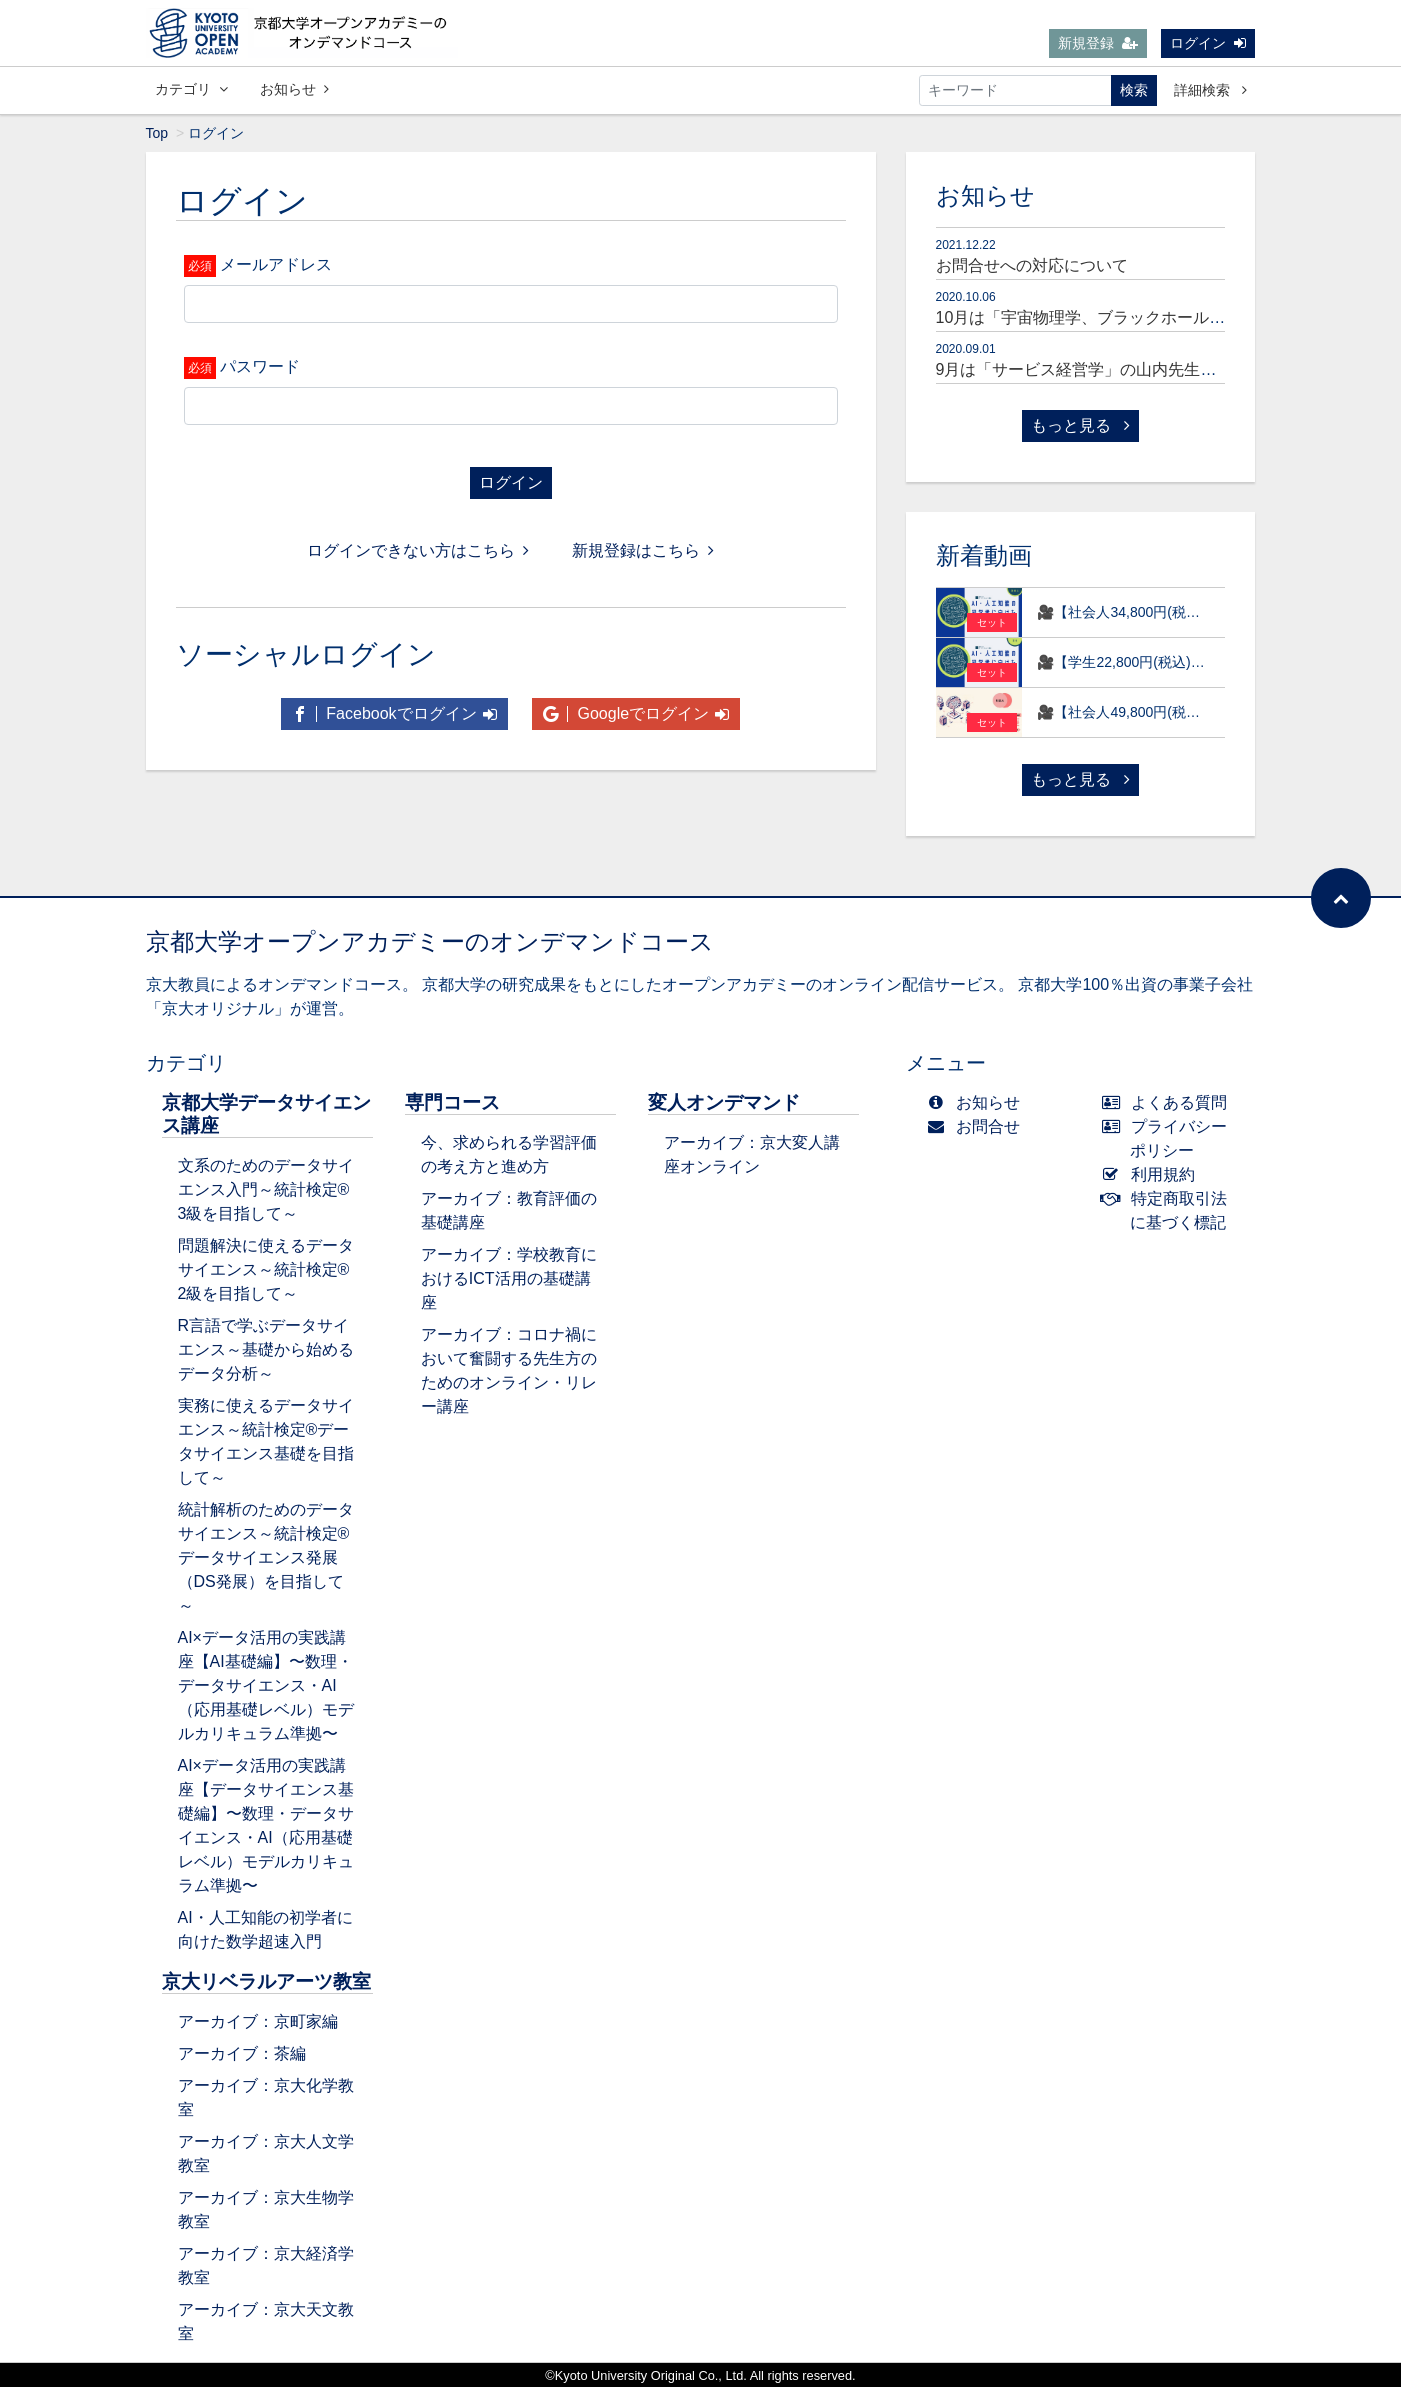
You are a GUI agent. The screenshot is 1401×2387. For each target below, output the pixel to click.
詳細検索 (1210, 90)
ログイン (1208, 43)
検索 (1134, 90)
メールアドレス (276, 264)
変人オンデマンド (724, 1102)
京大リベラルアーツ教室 (266, 1981)
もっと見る (1080, 425)
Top (157, 133)
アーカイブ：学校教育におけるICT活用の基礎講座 (509, 1278)
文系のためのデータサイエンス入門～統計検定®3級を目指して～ (266, 1189)
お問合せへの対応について (1032, 265)
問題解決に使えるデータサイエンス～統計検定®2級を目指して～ (266, 1269)
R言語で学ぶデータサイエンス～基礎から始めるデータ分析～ (266, 1349)
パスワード (260, 366)
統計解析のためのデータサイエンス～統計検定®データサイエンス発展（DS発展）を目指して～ (266, 1557)
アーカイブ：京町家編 (258, 2021)
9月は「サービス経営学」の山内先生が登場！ (1100, 369)
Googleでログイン (636, 713)
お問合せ (978, 1126)
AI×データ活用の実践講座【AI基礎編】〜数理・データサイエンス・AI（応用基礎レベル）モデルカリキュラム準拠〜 (266, 1685)
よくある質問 (1168, 1102)
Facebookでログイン (394, 713)
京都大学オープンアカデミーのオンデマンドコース (430, 941)
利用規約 (1152, 1174)
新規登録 (1098, 43)
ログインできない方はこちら (418, 550)
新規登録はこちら (643, 550)
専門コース (452, 1102)
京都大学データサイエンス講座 (266, 1114)
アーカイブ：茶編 (242, 2053)
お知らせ (294, 89)
